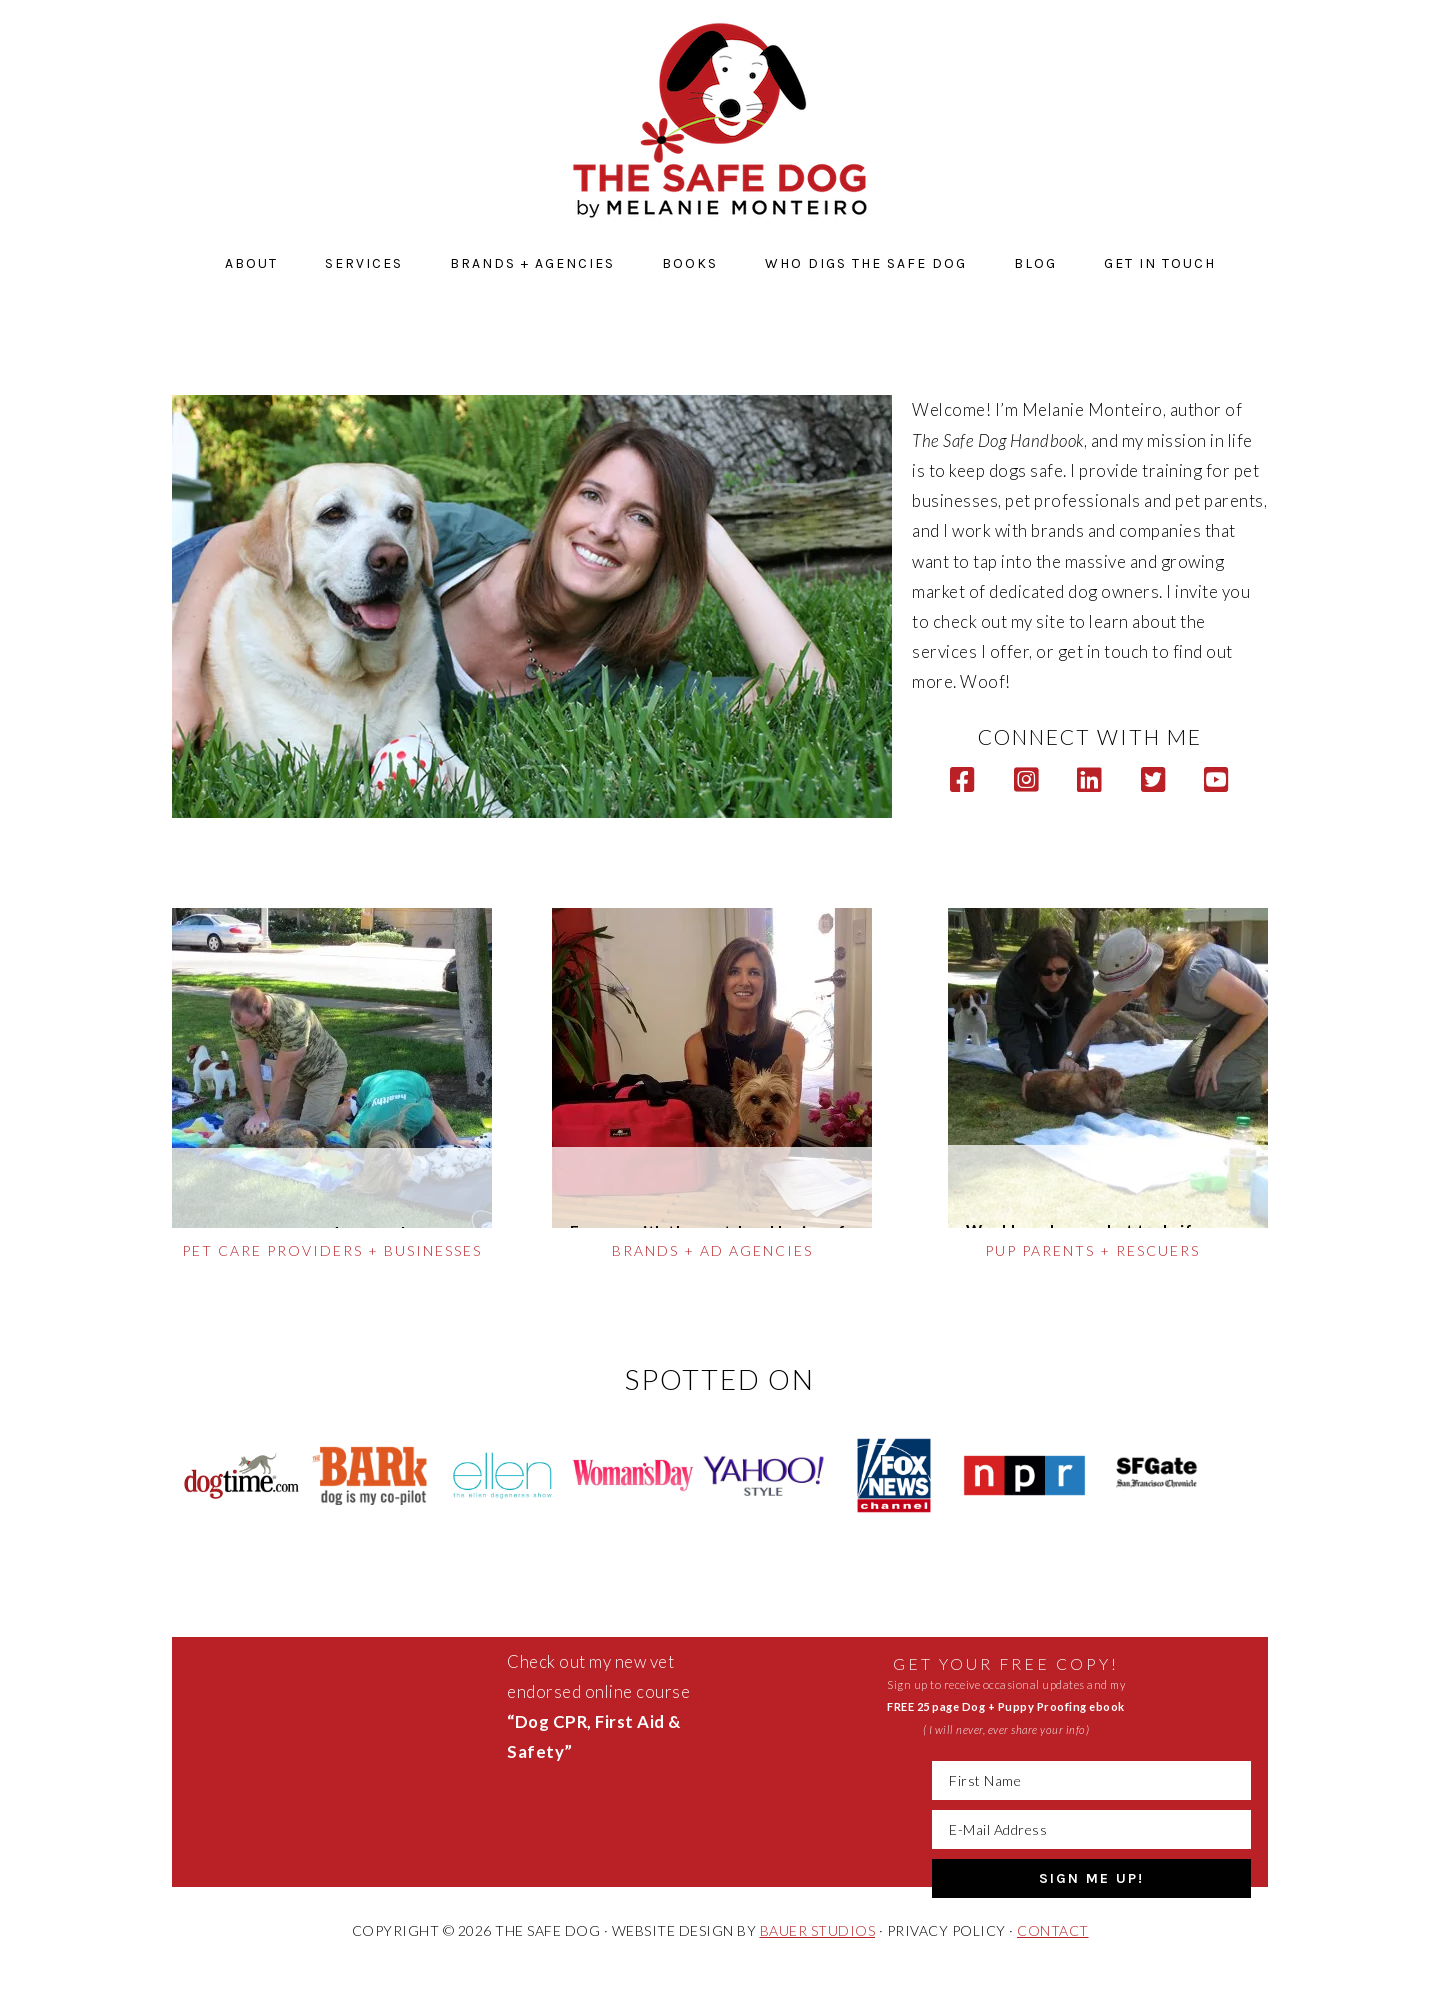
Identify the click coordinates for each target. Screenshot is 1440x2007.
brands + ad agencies (712, 1250)
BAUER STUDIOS (818, 1930)
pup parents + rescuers (1092, 1250)
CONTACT (1053, 1930)
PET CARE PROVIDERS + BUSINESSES (332, 1250)
